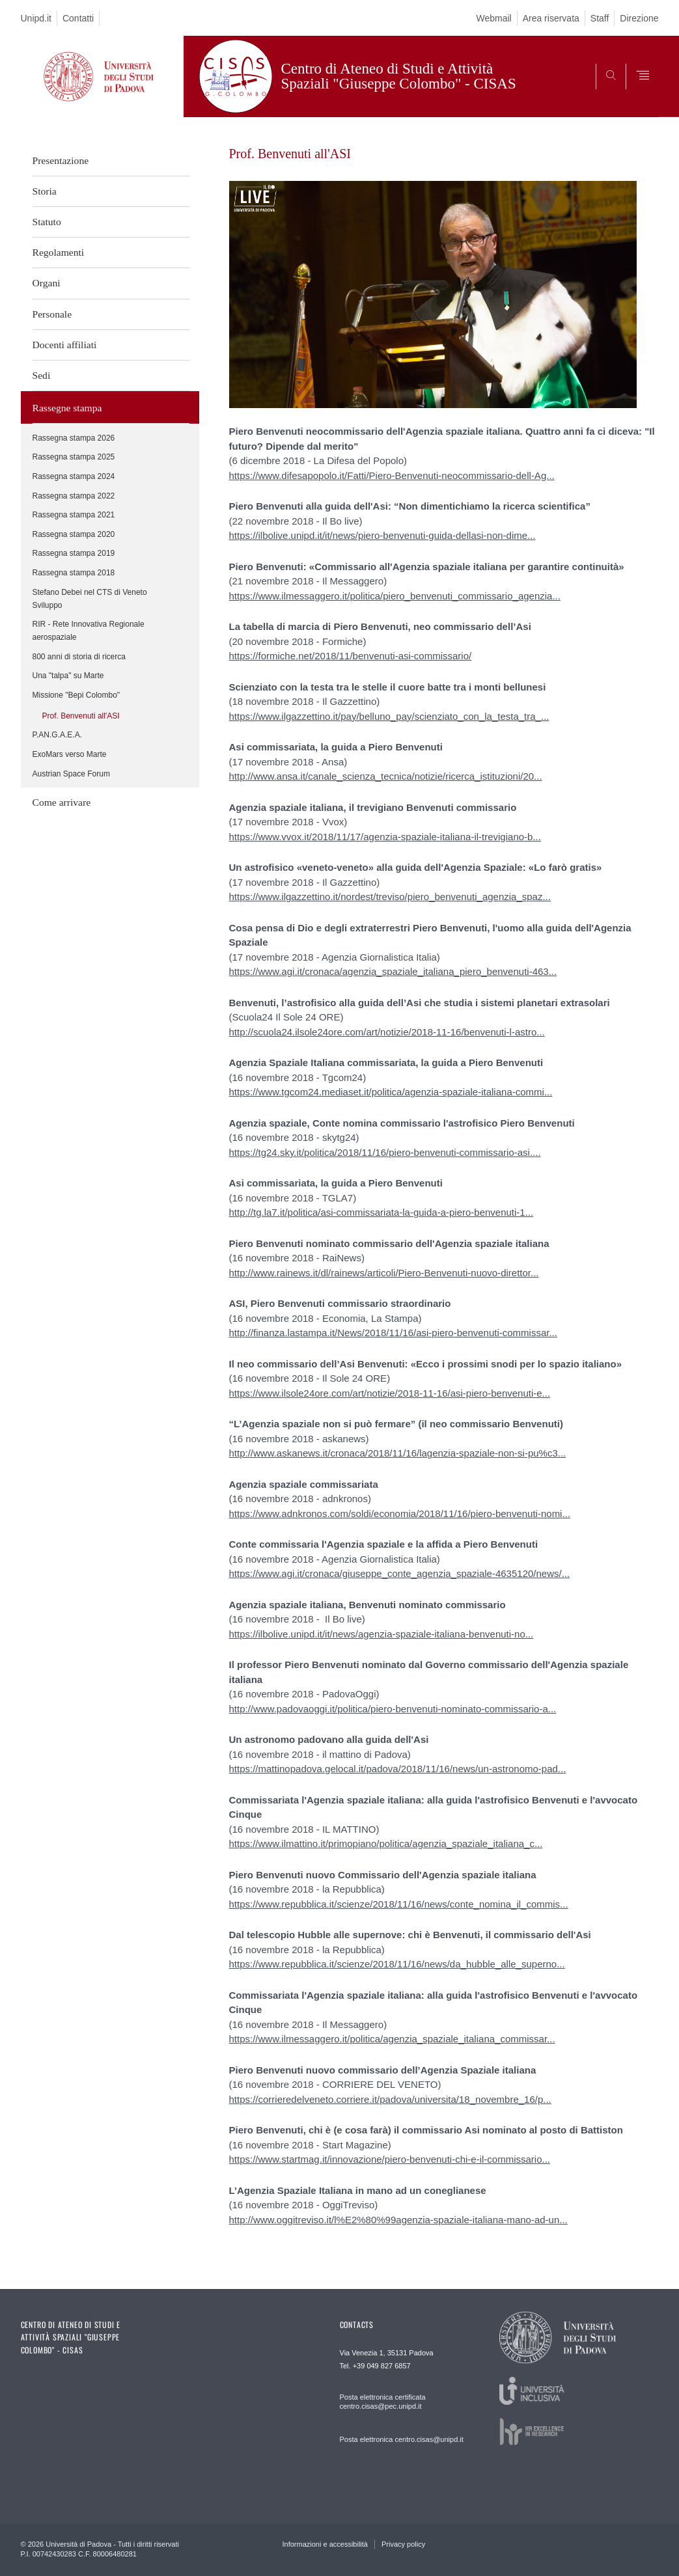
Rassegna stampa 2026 (74, 438)
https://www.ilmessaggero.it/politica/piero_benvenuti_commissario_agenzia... (395, 595)
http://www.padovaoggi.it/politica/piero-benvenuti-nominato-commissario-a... (393, 1708)
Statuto (47, 221)
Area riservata (551, 18)
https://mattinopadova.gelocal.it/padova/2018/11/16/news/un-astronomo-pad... (397, 1768)
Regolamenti (59, 252)
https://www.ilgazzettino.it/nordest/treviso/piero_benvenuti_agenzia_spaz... (390, 896)
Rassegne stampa (67, 407)
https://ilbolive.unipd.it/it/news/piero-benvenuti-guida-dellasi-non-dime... (382, 535)
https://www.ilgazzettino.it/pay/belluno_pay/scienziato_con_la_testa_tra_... (389, 716)
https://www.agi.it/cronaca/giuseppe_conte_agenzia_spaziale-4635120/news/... (399, 1573)
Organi (47, 282)
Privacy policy (403, 2544)
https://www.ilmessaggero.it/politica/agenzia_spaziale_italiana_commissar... (392, 2038)
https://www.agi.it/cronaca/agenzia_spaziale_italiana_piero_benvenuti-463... (393, 971)
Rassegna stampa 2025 (74, 456)
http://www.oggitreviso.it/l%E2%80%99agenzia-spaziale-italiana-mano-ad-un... (398, 2219)
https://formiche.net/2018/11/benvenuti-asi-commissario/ (350, 655)
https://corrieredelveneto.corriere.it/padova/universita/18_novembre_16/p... (390, 2099)
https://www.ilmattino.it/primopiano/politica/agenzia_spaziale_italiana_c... (386, 1843)
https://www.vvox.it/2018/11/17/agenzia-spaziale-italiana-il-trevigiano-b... (385, 836)
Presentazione (61, 160)
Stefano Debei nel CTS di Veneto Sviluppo (90, 599)
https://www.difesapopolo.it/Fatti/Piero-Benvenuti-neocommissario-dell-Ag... (392, 475)
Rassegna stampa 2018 (74, 572)
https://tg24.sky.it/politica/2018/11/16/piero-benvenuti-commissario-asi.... (385, 1152)
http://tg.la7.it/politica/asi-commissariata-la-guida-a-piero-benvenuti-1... (381, 1212)
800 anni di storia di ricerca (79, 656)
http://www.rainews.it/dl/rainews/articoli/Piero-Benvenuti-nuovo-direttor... (384, 1272)
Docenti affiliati (65, 344)
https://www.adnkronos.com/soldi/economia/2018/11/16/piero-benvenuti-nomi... (399, 1513)
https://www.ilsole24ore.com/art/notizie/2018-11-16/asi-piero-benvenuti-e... (390, 1393)
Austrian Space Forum (71, 773)
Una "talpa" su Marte (68, 675)
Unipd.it (36, 18)
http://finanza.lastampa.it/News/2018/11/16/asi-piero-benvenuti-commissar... (393, 1332)
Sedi (42, 375)
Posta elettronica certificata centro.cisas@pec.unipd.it (383, 2401)
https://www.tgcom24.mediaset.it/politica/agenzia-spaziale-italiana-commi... (391, 1091)
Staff (599, 18)
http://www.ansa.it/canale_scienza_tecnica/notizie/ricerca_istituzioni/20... (385, 776)
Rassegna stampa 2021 (74, 514)
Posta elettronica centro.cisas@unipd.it (402, 2439)
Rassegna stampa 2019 (74, 553)
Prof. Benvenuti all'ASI (81, 715)
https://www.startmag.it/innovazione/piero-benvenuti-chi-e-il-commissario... (390, 2159)
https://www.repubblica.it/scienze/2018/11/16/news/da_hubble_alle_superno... (397, 1963)
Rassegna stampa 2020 (74, 534)
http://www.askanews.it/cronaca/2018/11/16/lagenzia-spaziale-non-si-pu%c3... (397, 1453)
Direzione (639, 18)
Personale (52, 314)
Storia (45, 191)
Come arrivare (62, 802)
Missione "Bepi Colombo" (76, 695)
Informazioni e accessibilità (325, 2544)
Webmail (493, 18)
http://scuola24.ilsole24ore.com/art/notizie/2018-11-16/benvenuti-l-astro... (387, 1031)
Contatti (78, 18)
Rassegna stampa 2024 (74, 476)
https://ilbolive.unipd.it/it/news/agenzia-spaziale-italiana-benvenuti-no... (381, 1633)
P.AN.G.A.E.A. (57, 734)
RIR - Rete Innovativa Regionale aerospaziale (89, 631)
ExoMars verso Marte (70, 754)
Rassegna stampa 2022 (74, 495)
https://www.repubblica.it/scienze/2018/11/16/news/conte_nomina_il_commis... (398, 1904)
